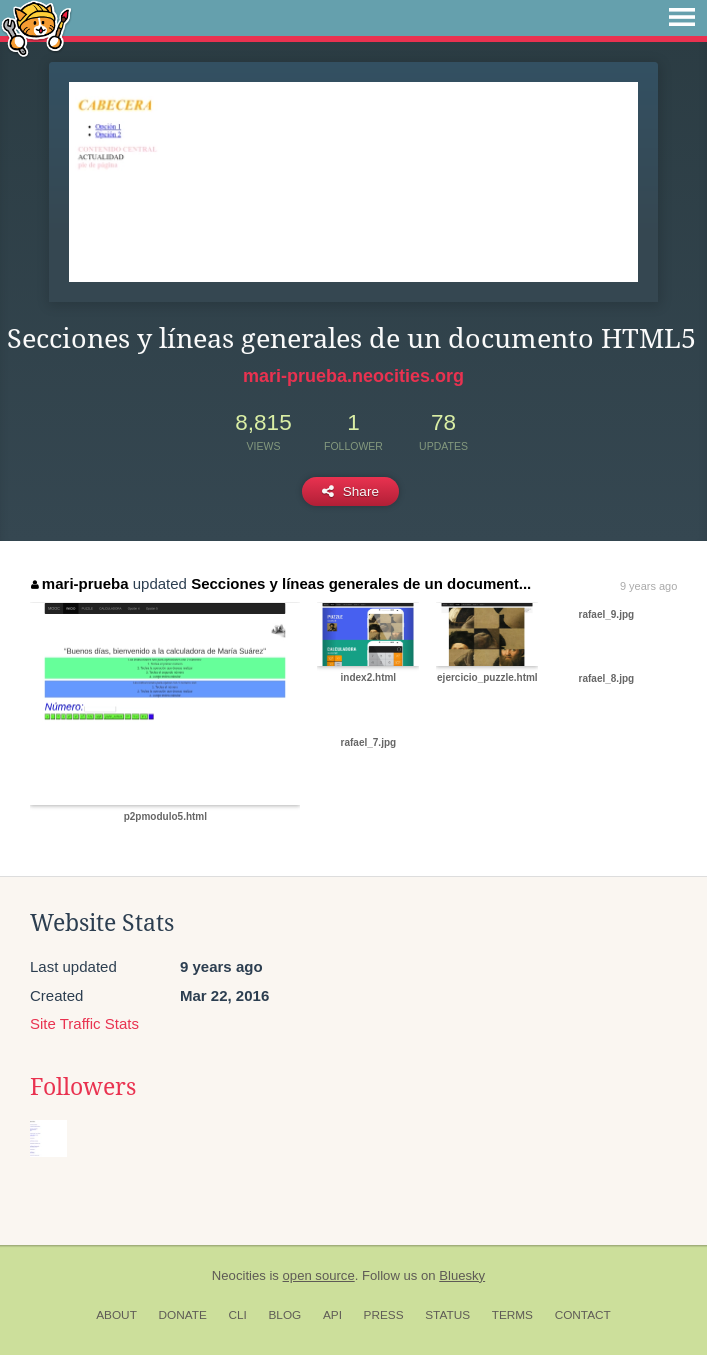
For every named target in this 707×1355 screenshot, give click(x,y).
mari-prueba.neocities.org (353, 376)
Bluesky (462, 1275)
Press (384, 1315)
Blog (284, 1315)
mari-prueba (79, 583)
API (332, 1315)
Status (447, 1315)
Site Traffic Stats (84, 1023)
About (116, 1315)
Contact (583, 1315)
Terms (512, 1315)
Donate (183, 1315)
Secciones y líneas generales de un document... (361, 583)
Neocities (239, 1275)
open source (319, 1275)
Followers (83, 1087)
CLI (237, 1315)
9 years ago (648, 586)
